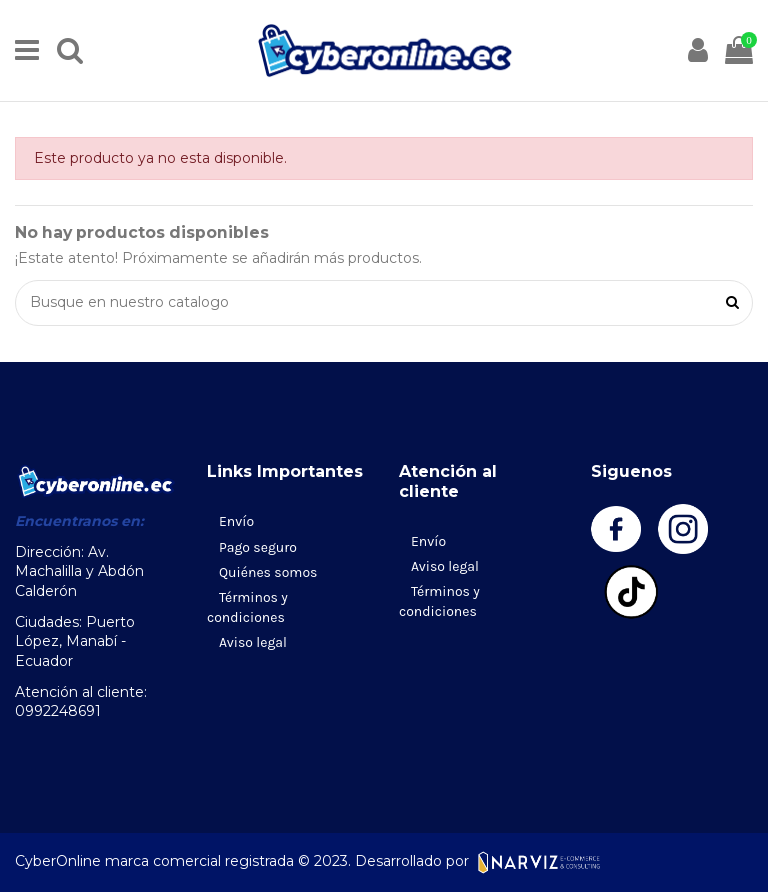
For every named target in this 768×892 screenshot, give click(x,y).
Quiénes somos (268, 572)
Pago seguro (258, 547)
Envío (236, 521)
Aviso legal (253, 642)
